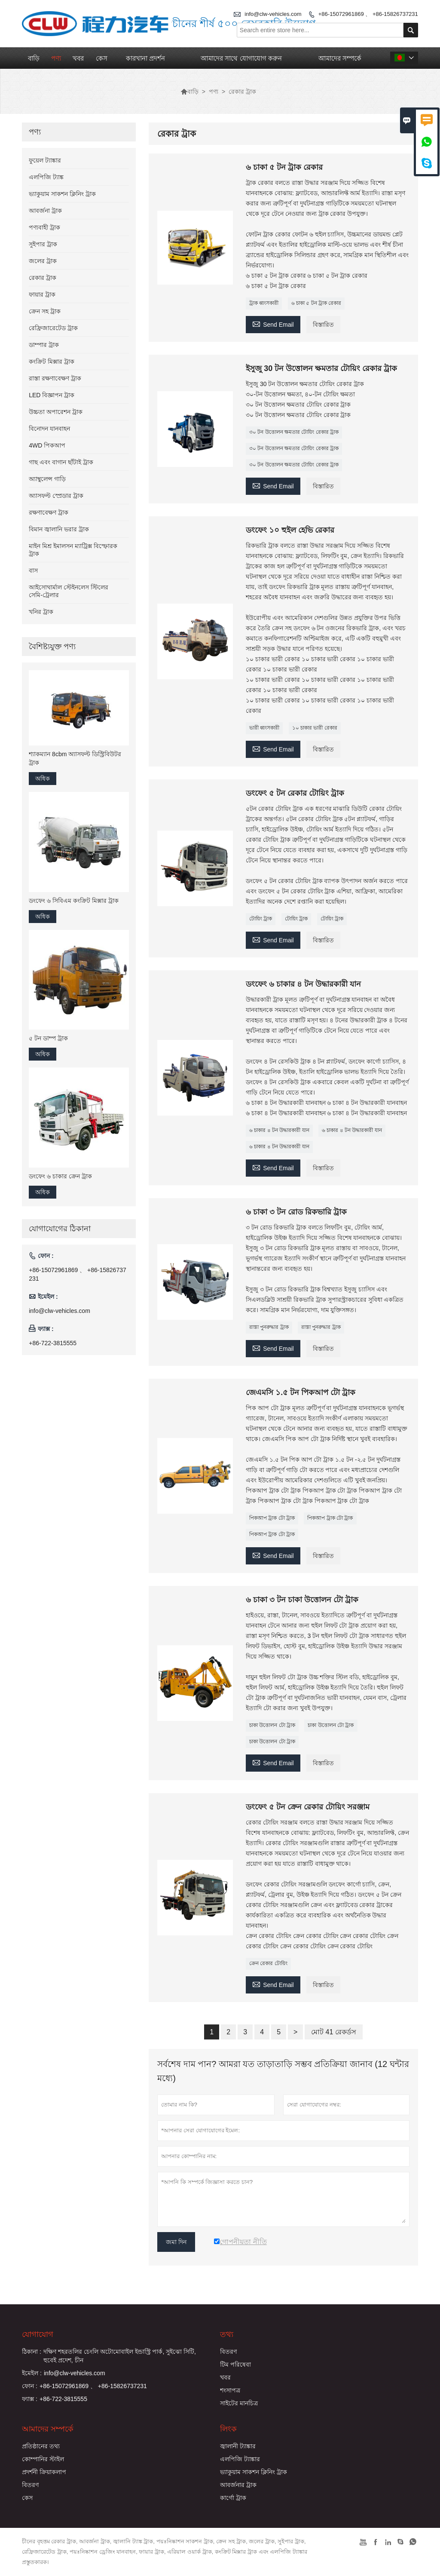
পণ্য (56, 58)
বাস (33, 570)
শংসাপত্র (230, 2390)
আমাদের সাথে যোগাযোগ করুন (241, 58)
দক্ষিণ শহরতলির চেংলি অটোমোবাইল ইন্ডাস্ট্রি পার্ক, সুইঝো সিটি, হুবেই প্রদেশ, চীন (119, 2356)
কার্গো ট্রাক (233, 2497)
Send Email (273, 323)
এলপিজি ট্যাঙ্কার (240, 2459)
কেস (101, 58)
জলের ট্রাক (43, 261)
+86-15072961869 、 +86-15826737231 (368, 14)
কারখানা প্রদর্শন (145, 58)
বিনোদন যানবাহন (49, 428)
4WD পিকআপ (47, 445)
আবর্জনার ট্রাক (238, 2484)
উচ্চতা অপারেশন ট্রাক (55, 411)
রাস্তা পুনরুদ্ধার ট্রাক (269, 1327)
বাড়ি (34, 58)
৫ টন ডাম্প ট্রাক (48, 1038)
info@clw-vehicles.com (59, 1310)
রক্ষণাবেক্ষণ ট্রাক (48, 512)
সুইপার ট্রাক (43, 244)
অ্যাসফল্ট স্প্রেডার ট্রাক (56, 495)
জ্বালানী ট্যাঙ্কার (238, 2446)
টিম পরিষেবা (235, 2364)
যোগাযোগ (37, 2334)
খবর (78, 58)
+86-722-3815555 (52, 1343)
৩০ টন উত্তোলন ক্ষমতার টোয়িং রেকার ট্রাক (294, 432)
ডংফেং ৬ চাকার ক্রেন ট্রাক (60, 1176)
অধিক (42, 778)
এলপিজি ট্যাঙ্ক (46, 177)
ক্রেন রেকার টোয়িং (268, 1963)
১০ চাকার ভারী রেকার (314, 728)
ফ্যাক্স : (29, 2398)
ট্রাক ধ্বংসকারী (263, 303)
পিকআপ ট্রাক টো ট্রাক (272, 1518)
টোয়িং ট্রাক (260, 919)
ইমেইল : (32, 2373)
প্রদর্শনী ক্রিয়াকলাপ (44, 2472)
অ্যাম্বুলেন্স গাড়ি (47, 478)
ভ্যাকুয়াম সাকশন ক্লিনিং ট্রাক (62, 193)
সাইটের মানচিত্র (239, 2403)
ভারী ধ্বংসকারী (264, 728)
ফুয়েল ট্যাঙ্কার (45, 160)
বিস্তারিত (323, 324)
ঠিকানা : (31, 2351)
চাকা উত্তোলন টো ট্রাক (272, 1725)
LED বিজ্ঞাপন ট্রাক (51, 395)
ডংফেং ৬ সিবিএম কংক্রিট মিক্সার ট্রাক (73, 900)
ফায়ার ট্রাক (42, 294)
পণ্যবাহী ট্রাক (44, 227)
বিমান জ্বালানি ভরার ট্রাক (59, 529)
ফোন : (29, 2386)
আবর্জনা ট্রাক (45, 210)
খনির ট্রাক (41, 611)
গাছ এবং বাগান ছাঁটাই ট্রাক (61, 462)
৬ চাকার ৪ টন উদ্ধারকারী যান (279, 1130)
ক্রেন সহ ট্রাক (45, 311)
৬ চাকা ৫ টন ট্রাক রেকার (316, 303)
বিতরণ (228, 2351)
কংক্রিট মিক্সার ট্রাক (51, 361)
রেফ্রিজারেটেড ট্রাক (53, 328)
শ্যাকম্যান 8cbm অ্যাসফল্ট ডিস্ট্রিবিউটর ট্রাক (75, 758)
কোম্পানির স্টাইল (43, 2459)
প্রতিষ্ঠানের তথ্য (41, 2446)
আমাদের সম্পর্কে (339, 58)
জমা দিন (176, 2242)
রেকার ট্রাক (42, 277)
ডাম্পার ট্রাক (44, 344)
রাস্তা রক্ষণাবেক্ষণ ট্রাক (55, 378)
